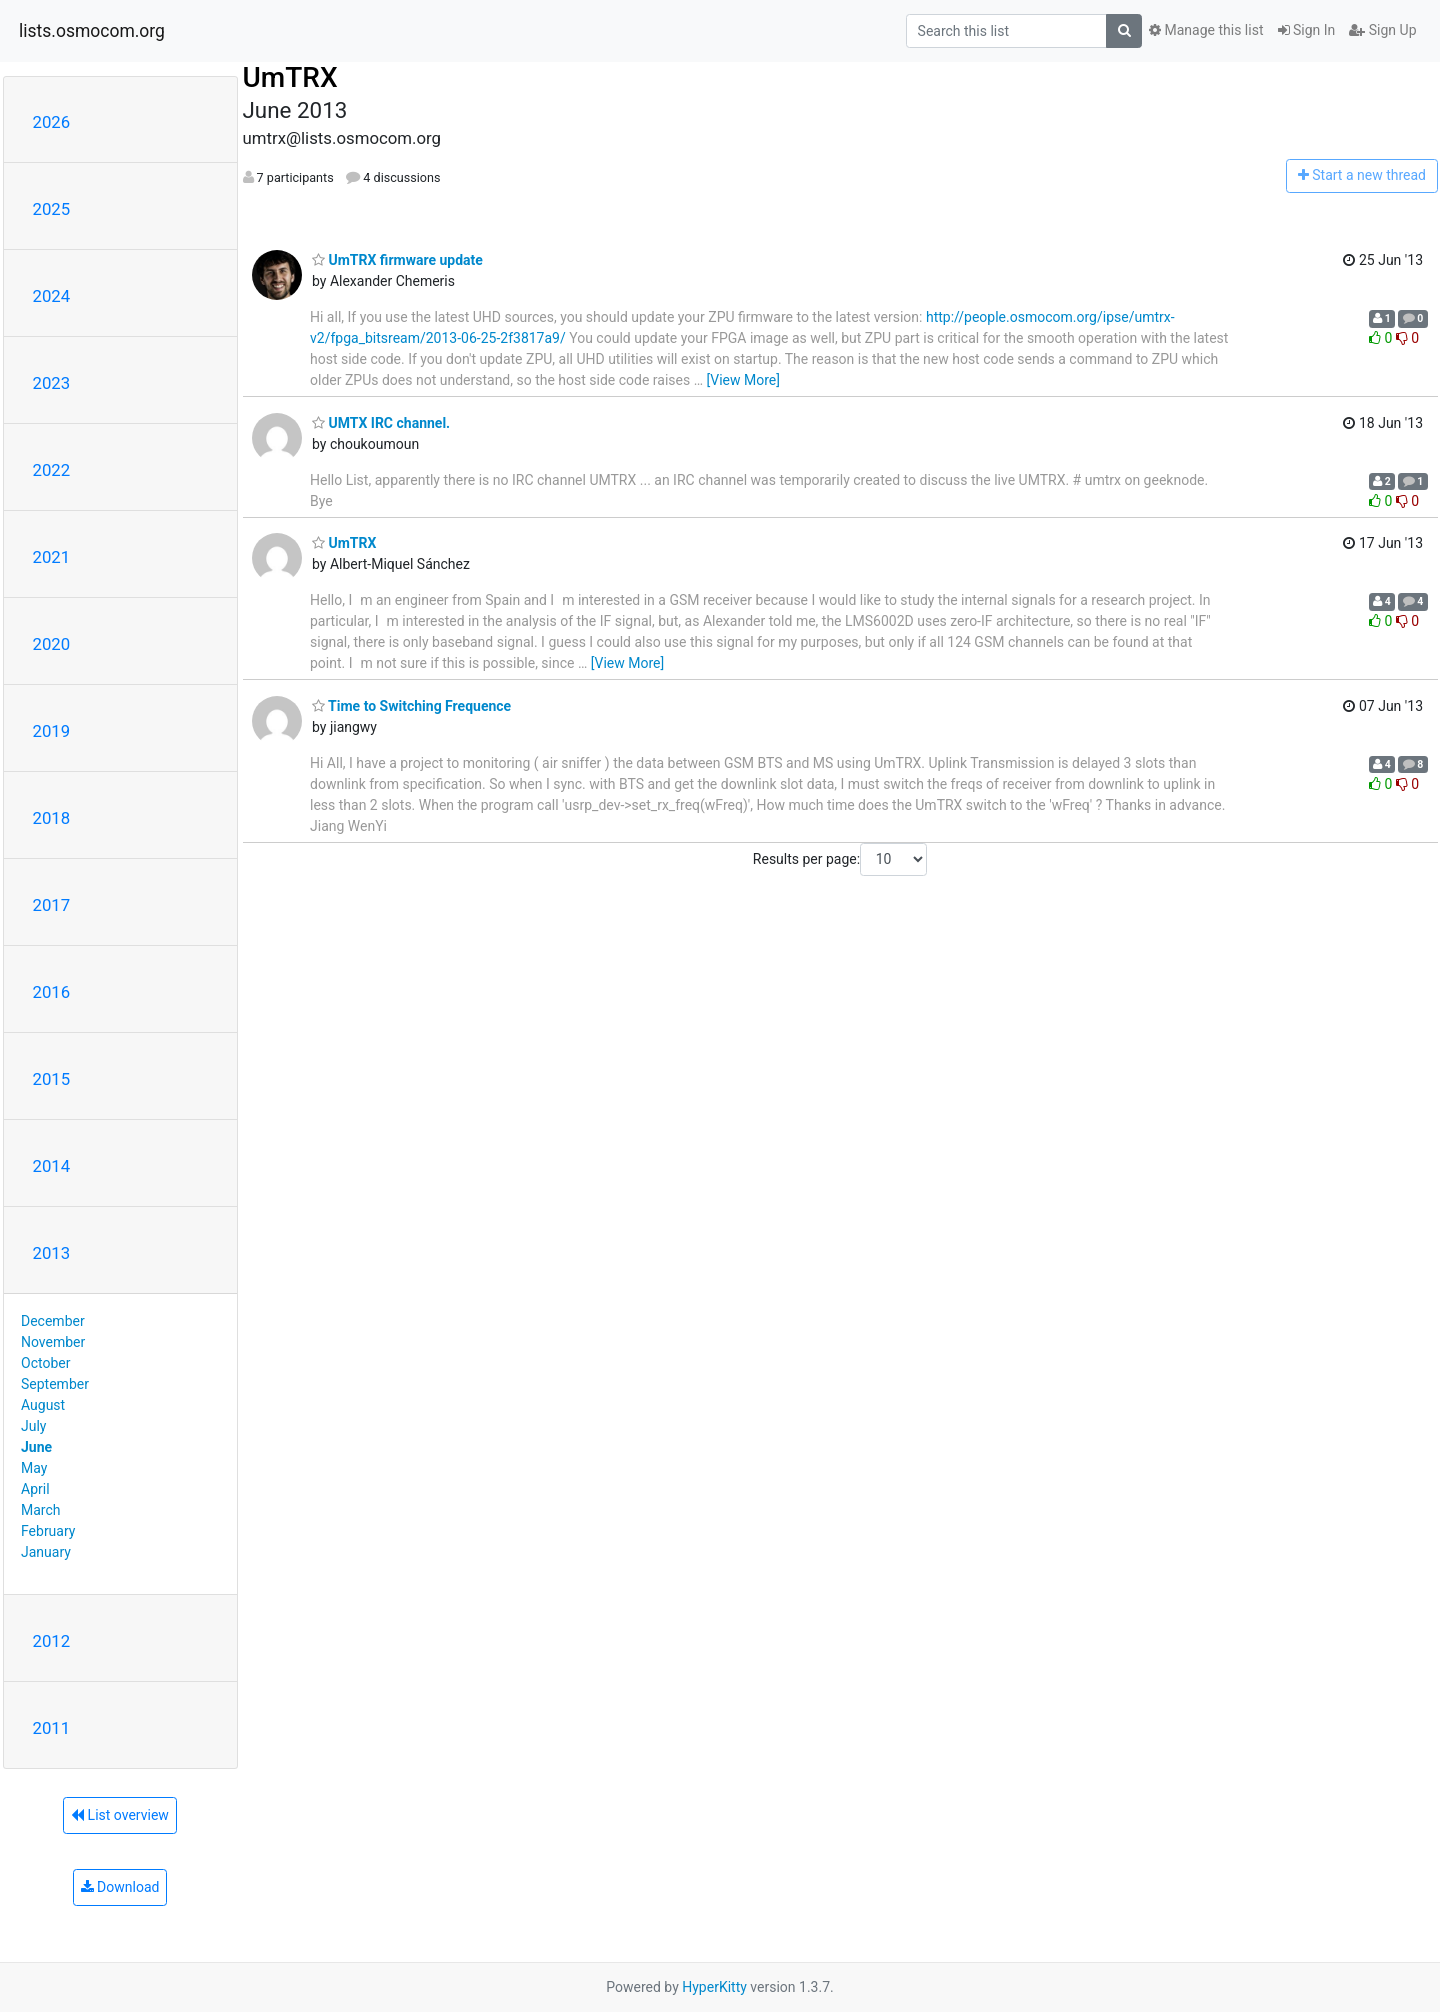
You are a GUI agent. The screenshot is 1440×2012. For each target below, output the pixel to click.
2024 (52, 296)
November (53, 1342)
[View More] (743, 380)
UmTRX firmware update (397, 260)
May (34, 1468)
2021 (52, 557)
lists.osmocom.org (92, 31)
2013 (52, 1253)
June (36, 1447)
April (35, 1489)
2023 (52, 383)
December (53, 1321)
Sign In (1307, 30)
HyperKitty (714, 1987)
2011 (52, 1728)
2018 (52, 818)
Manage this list (1206, 30)
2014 (52, 1166)
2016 (52, 992)
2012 (52, 1641)
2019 (52, 731)
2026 (52, 122)
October (45, 1363)
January (46, 1552)
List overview (120, 1815)
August (43, 1405)
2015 (52, 1079)
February (48, 1531)
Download (120, 1887)
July (33, 1426)
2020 (52, 644)
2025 (52, 209)
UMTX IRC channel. (381, 423)
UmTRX (290, 77)
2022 (52, 470)
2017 (52, 905)
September (55, 1384)
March (41, 1510)
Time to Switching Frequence (411, 706)
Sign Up (1382, 30)
